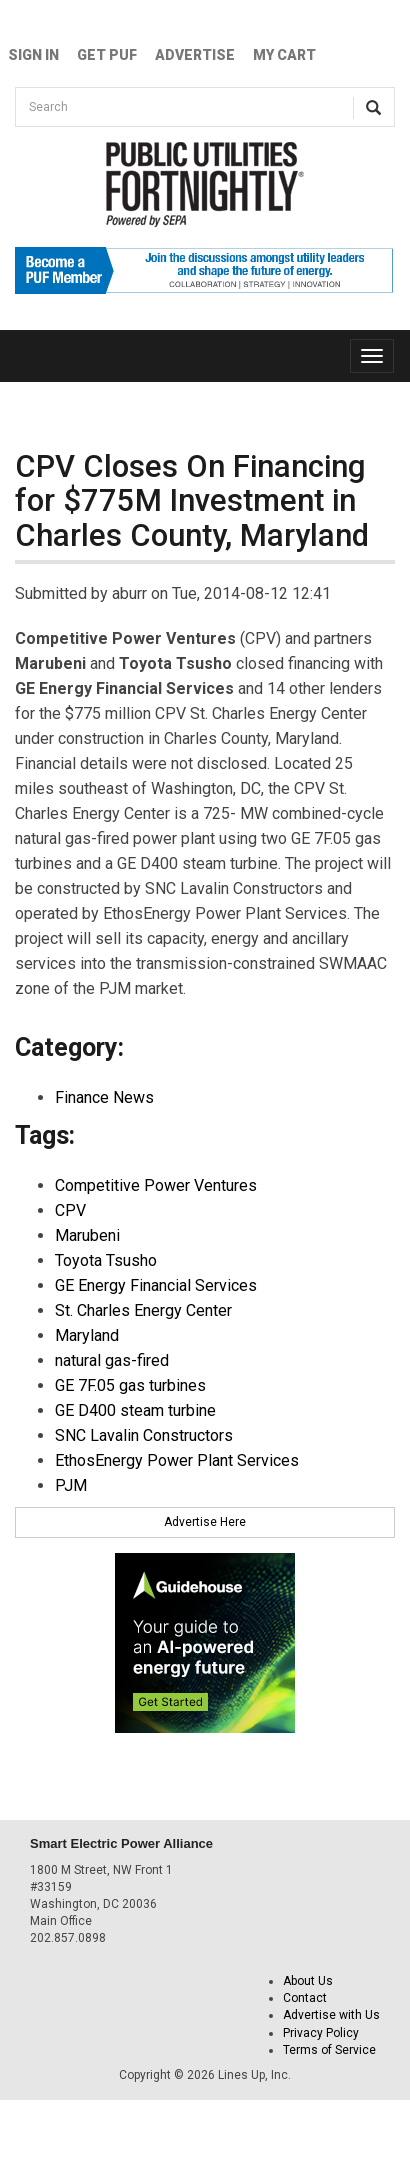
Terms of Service (329, 2050)
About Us (308, 1981)
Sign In (33, 55)
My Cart (284, 55)
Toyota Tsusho (106, 1260)
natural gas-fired (112, 1360)
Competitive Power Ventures (156, 1185)
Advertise (195, 55)
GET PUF (107, 55)
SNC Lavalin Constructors (144, 1435)
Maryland (87, 1335)
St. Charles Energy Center (143, 1310)
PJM (71, 1485)
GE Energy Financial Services (156, 1285)
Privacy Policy (321, 2033)
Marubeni (87, 1235)
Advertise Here (205, 1522)
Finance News (104, 1097)
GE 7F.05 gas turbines (130, 1385)
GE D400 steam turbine (135, 1410)
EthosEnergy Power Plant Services (177, 1460)
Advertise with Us (331, 2015)
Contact (305, 1998)
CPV (70, 1210)
